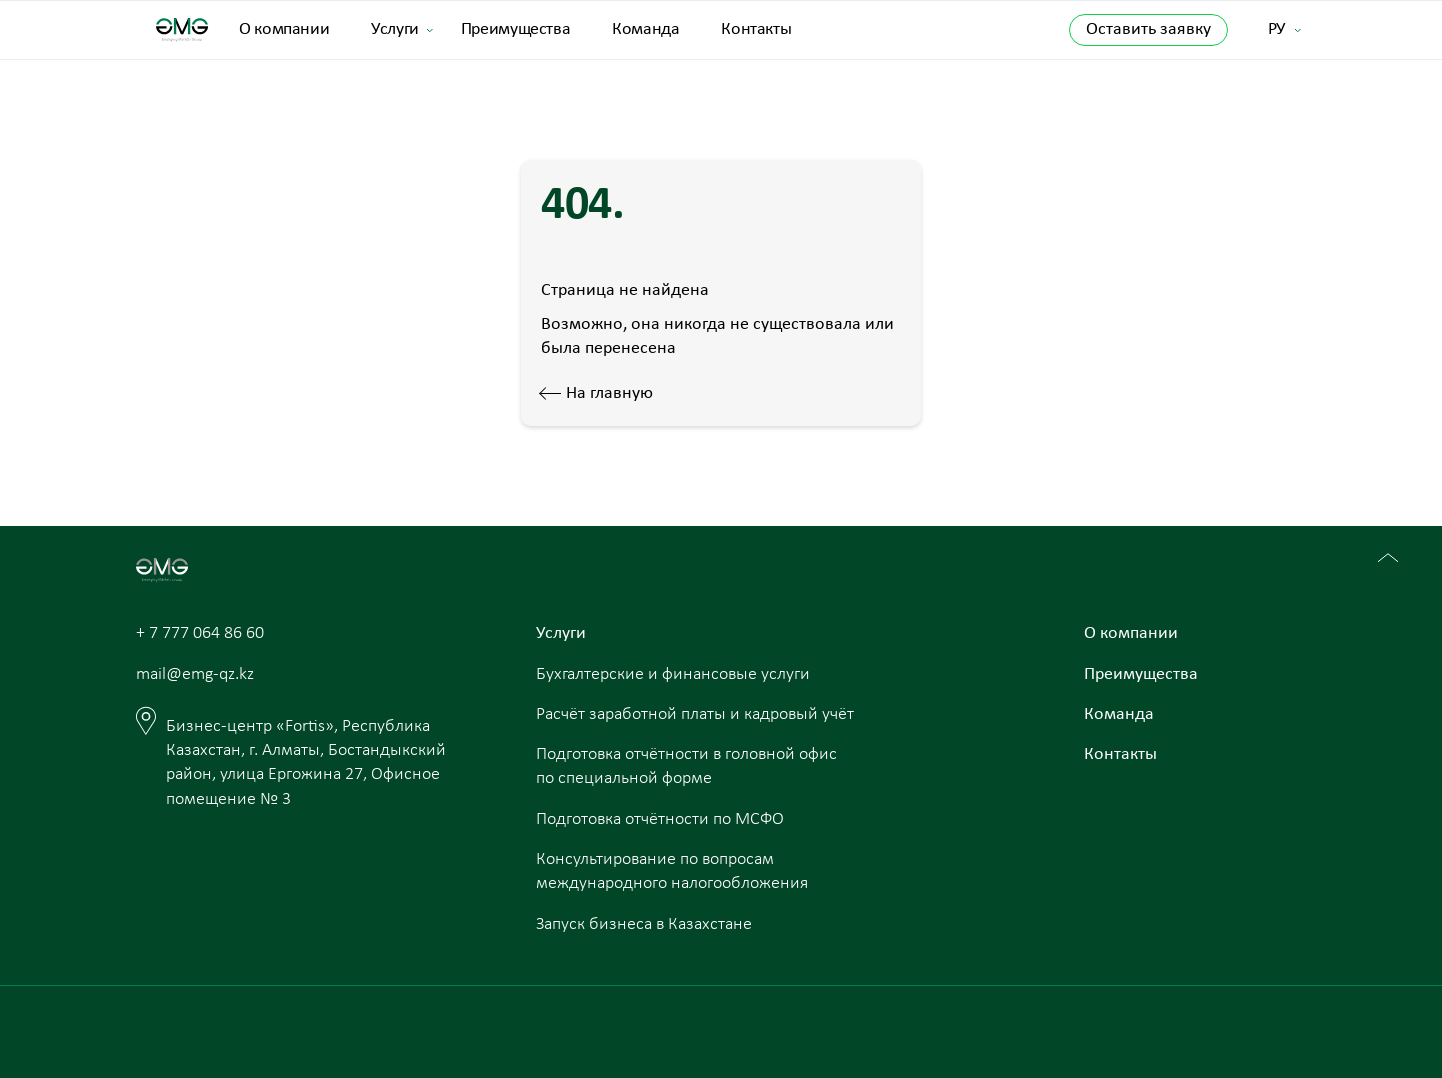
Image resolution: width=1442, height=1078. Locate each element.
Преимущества (516, 29)
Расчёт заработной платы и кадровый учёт (695, 714)
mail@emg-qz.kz (195, 674)
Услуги (395, 29)
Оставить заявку (1148, 29)
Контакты (756, 29)
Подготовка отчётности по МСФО (660, 819)
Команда (645, 29)
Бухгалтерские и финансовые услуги (673, 674)
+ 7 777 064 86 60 (200, 633)
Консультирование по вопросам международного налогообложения (672, 871)
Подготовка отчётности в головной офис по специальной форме (686, 766)
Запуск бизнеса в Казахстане (644, 924)
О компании (284, 29)
